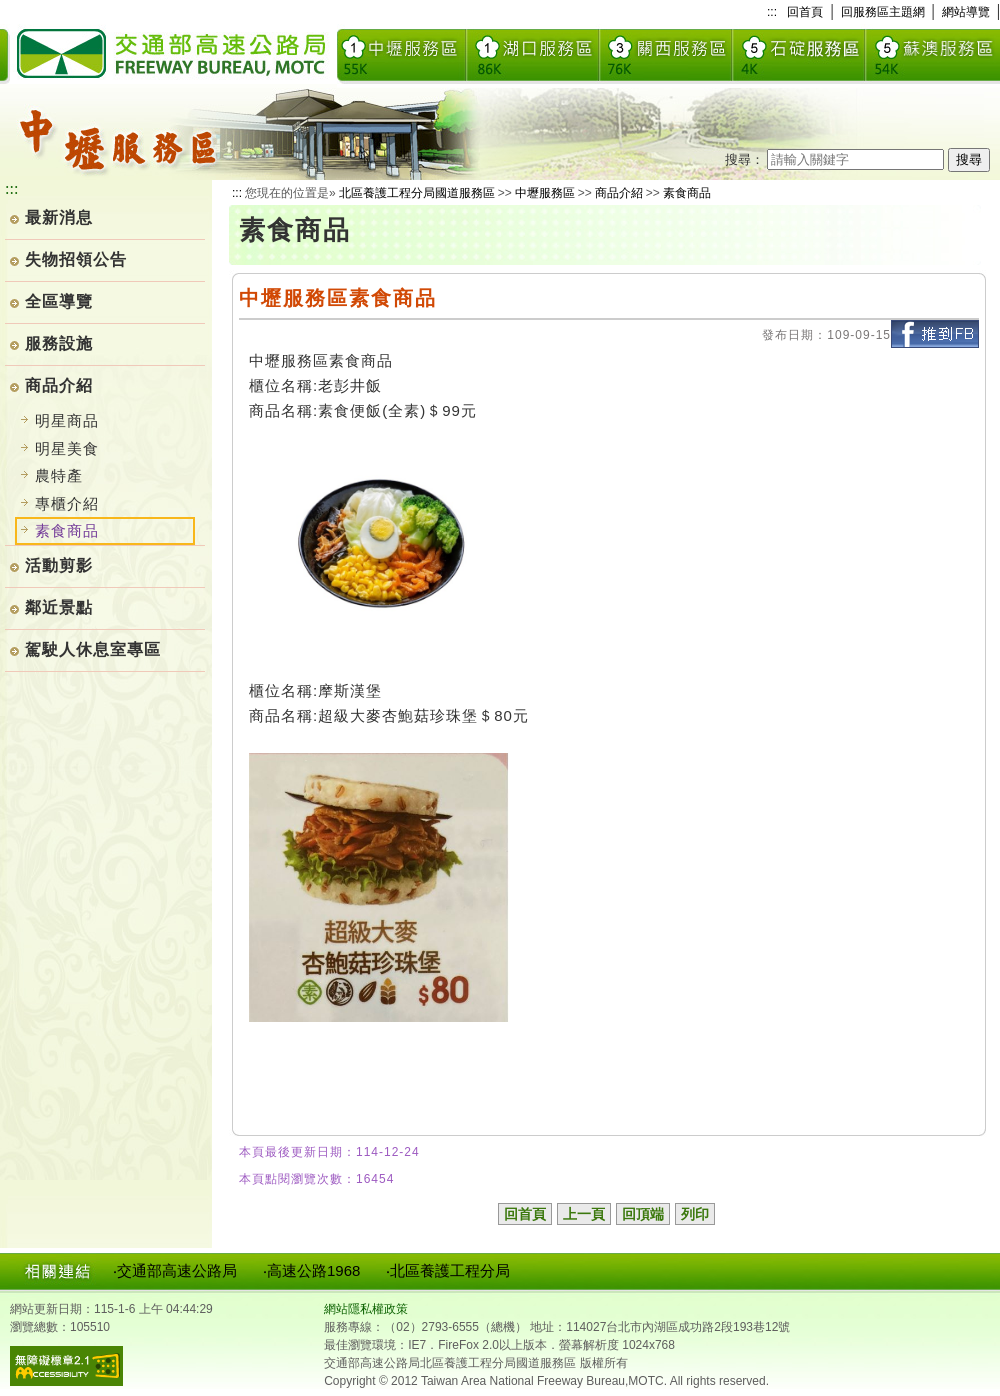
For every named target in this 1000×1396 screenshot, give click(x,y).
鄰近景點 (59, 607)
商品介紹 (59, 385)
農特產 (59, 475)
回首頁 (805, 12)
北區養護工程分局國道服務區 (417, 193)
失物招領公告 (76, 259)
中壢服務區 (545, 193)
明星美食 (67, 448)
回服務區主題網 (883, 12)
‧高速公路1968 (311, 1270)
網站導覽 (966, 12)
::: (772, 12)
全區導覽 (59, 301)
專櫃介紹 (67, 503)
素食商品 (687, 193)
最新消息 (59, 217)
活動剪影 (59, 565)
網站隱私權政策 (366, 1309)
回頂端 (643, 1214)
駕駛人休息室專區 (93, 649)
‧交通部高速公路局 (175, 1270)
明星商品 (67, 420)
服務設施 (59, 343)
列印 (695, 1214)
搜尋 (969, 159)
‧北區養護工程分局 (448, 1270)
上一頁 (584, 1214)
